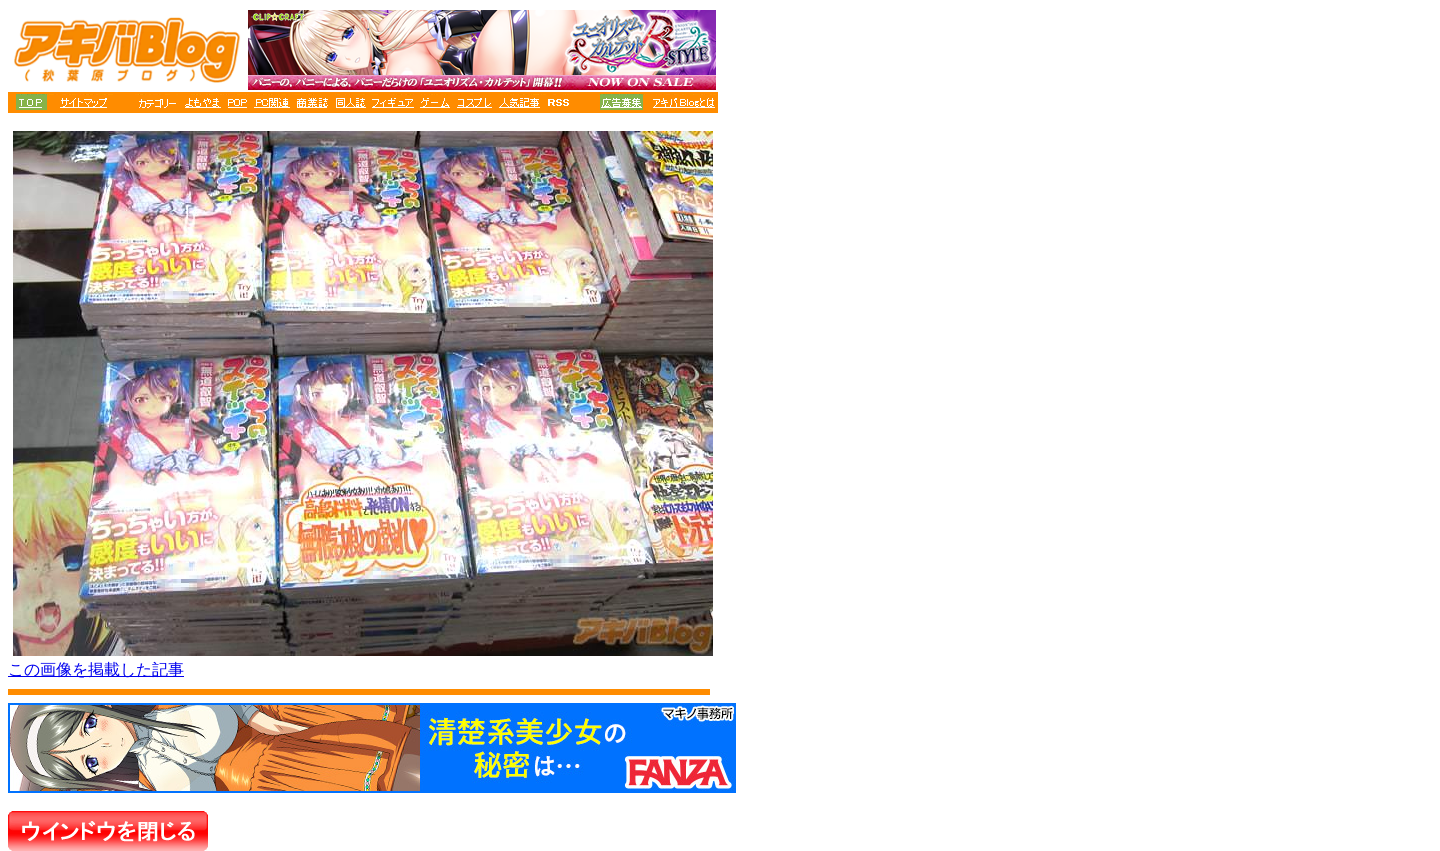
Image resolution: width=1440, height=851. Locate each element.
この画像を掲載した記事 (96, 669)
